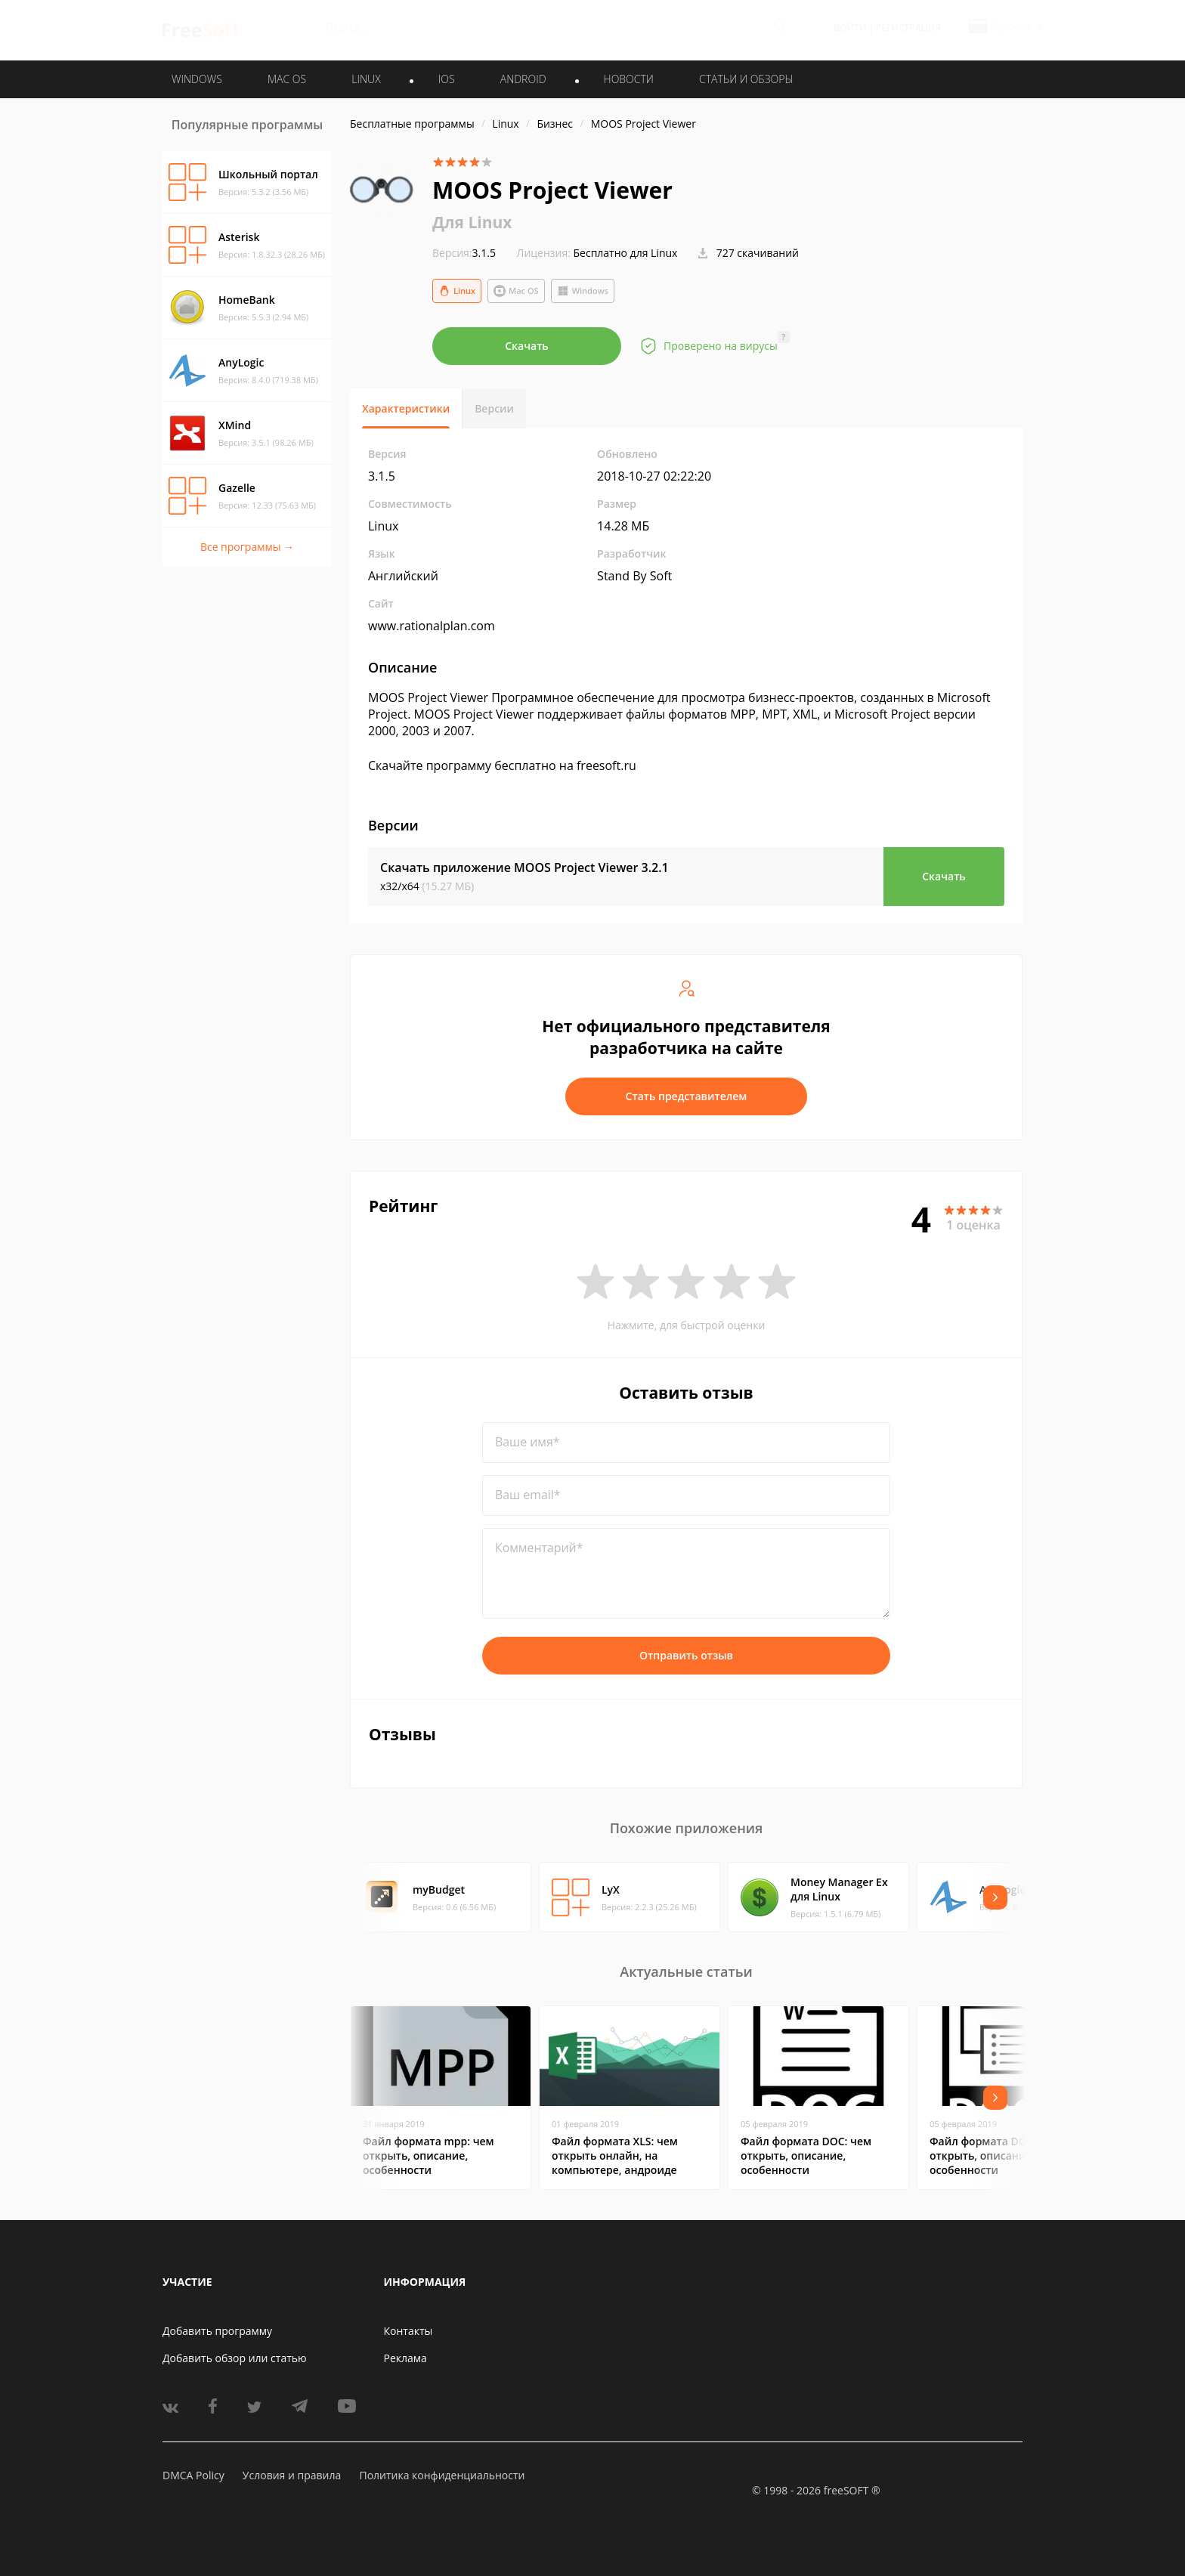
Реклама (405, 2358)
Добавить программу (217, 2331)
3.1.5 (464, 253)
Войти (850, 27)
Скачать (527, 346)
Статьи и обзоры (746, 79)
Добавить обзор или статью (234, 2358)
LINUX (365, 79)
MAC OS (287, 79)
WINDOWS (197, 79)
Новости (629, 79)
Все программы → (247, 547)
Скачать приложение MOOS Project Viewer (524, 867)
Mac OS (516, 291)
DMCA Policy (193, 2475)
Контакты (408, 2331)
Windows (582, 291)
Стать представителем (686, 1096)
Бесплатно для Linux (626, 253)
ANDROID (523, 79)
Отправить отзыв (686, 1655)
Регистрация (908, 27)
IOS (446, 79)
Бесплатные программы (412, 123)
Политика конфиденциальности (441, 2475)
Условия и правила (292, 2475)
